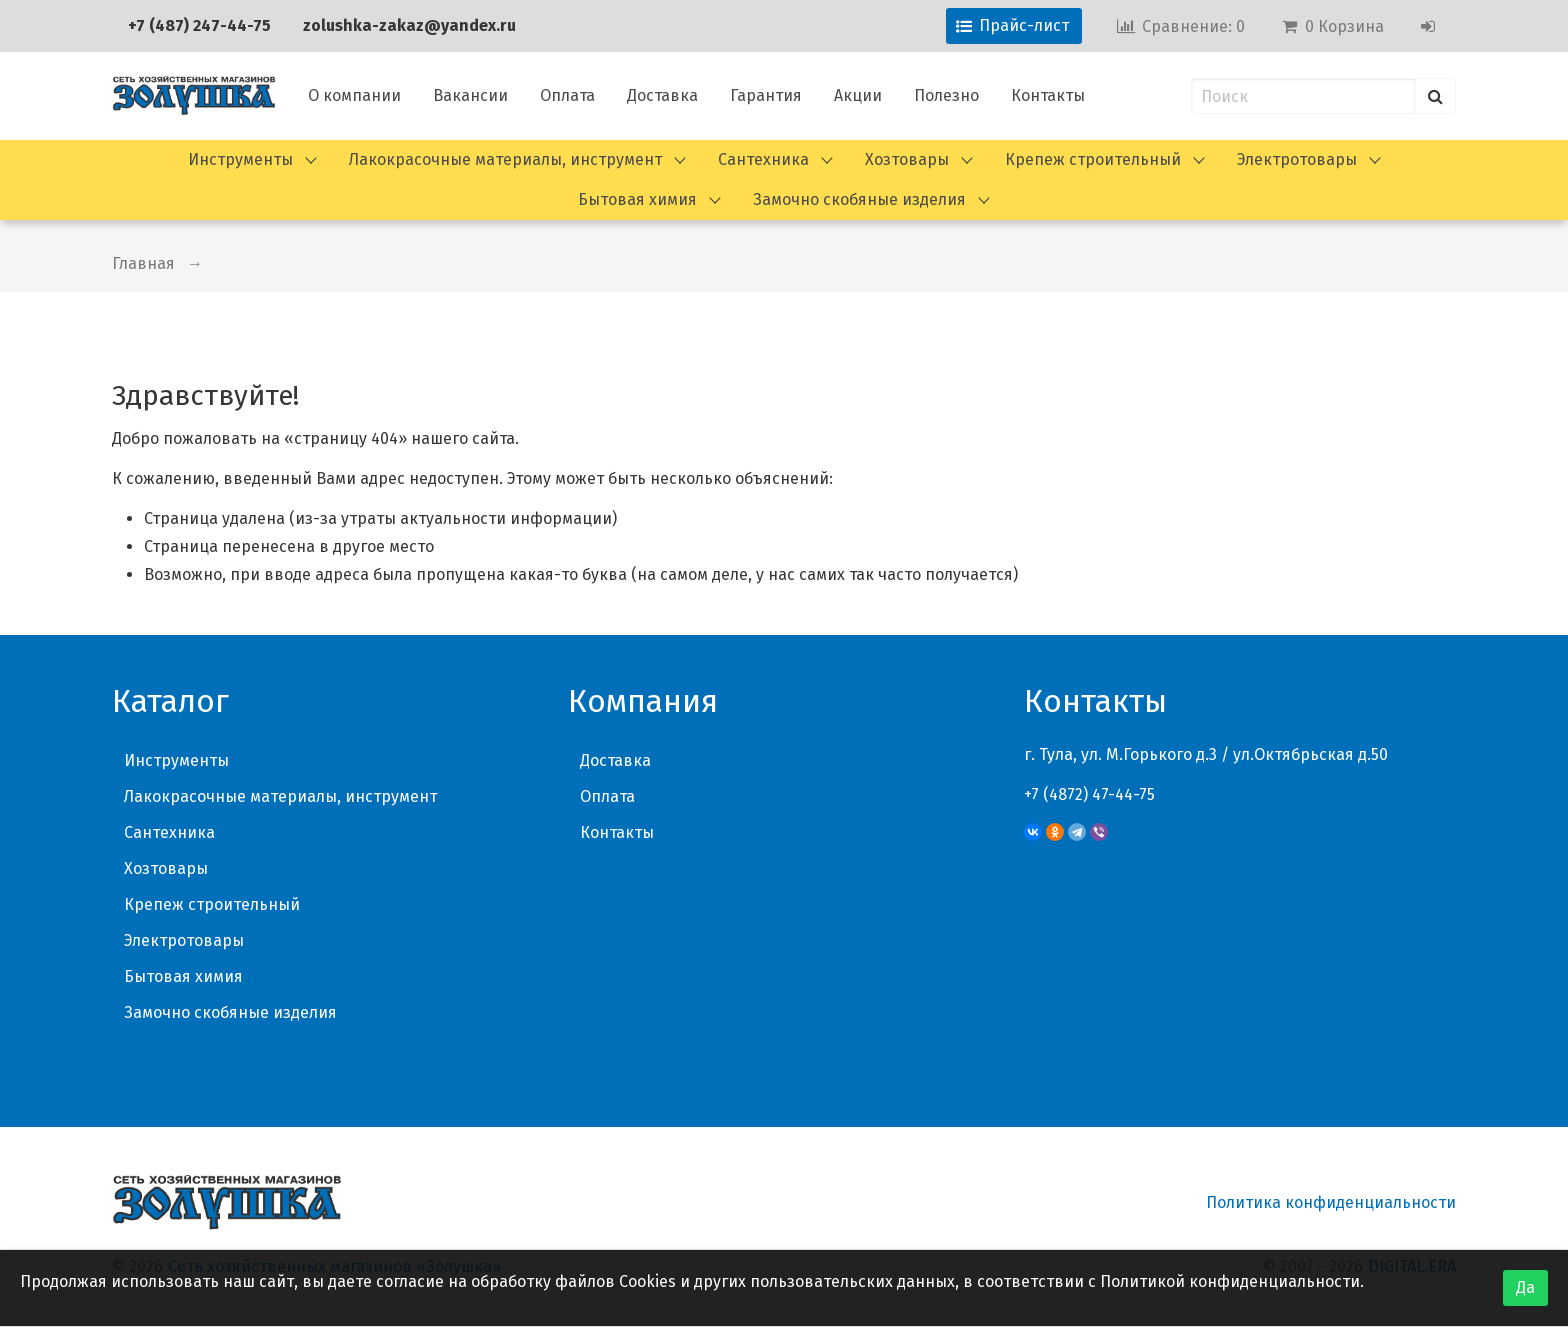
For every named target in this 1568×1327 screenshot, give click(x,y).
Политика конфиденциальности (1331, 1202)
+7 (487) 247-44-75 (199, 25)
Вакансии (470, 95)
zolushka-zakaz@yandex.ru (409, 25)
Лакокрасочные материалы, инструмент (505, 159)
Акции (858, 95)
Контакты (1048, 95)
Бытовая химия (637, 199)
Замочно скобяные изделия (859, 199)
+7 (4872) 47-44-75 (1089, 794)
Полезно (946, 95)
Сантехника (763, 159)
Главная (143, 263)
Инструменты (240, 159)
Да (1525, 1287)
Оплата (567, 95)
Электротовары (1297, 159)
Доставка (662, 95)
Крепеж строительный (1093, 159)
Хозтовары (907, 159)
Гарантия (766, 95)
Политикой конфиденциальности (1230, 1281)
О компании (354, 95)
